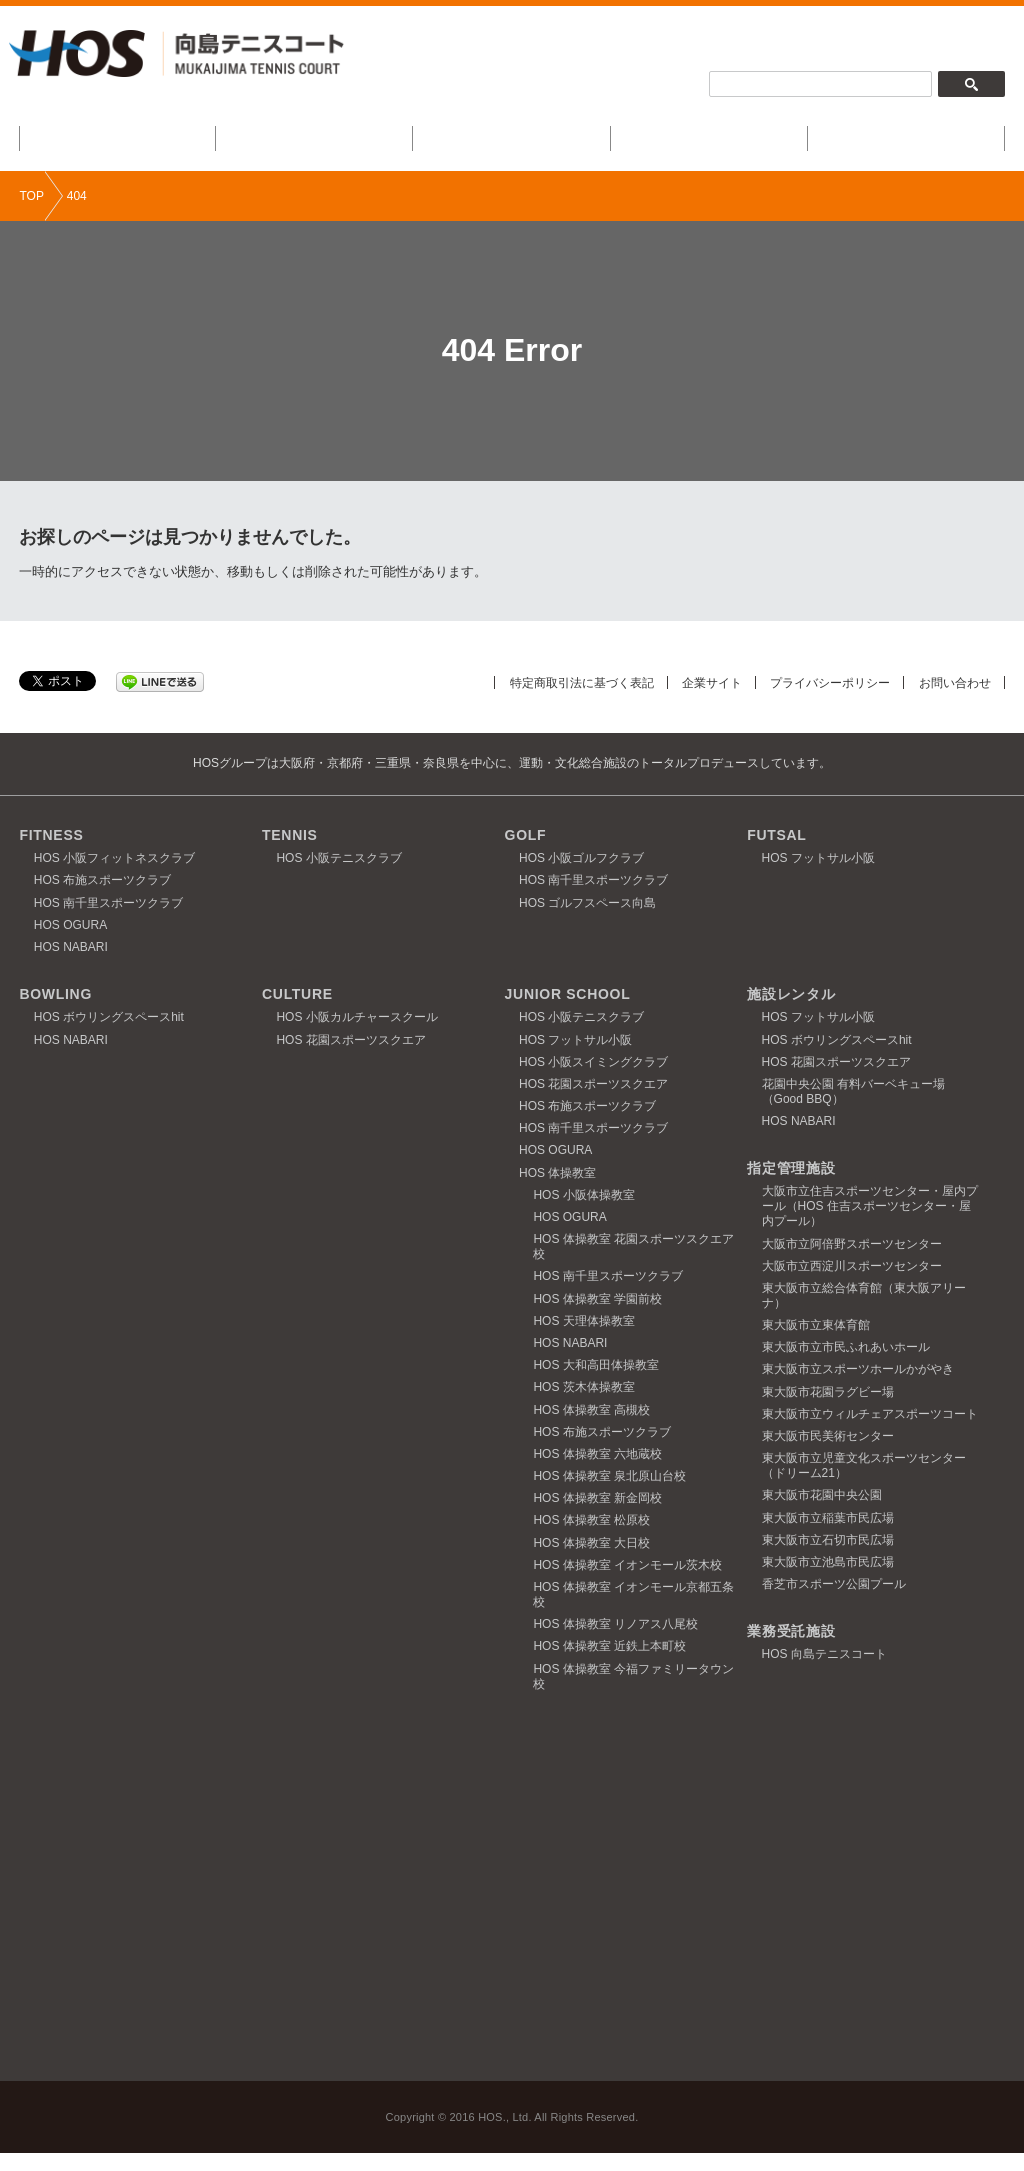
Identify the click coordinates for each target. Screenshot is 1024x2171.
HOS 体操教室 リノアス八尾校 (615, 1642)
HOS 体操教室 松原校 (591, 1539)
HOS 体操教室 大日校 (591, 1561)
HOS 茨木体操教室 (583, 1406)
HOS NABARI (71, 965)
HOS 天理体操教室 (583, 1339)
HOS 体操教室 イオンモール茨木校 (627, 1583)
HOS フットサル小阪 (818, 876)
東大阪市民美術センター (828, 1454)
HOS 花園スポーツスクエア (350, 1058)
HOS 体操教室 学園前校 (597, 1317)
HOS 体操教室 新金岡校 (597, 1516)
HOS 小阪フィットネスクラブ (114, 876)
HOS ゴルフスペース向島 (587, 921)
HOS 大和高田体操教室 (595, 1383)
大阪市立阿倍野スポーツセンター (852, 1262)
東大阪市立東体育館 (816, 1343)
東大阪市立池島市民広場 (828, 1580)
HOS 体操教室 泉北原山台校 (609, 1494)
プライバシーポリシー (819, 709)
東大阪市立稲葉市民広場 (828, 1536)
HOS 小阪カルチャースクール (356, 1036)
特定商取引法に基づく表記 (555, 709)
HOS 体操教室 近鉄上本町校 (609, 1665)
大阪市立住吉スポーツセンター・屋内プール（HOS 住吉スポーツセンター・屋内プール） (870, 1225)
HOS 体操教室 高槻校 (591, 1428)
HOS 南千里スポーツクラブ (108, 921)
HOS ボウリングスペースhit (109, 1036)
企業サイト (693, 709)
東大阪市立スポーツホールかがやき (858, 1388)
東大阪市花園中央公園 (822, 1514)
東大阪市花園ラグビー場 (828, 1410)
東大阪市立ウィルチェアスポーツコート (870, 1432)
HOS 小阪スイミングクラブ (593, 1080)
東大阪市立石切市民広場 (828, 1558)
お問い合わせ (952, 709)
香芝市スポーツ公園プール (834, 1602)
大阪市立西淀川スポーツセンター (852, 1284)
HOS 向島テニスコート (824, 1673)
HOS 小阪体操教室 (583, 1213)
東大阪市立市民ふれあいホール (846, 1365)
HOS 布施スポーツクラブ (102, 899)
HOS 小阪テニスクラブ (338, 876)
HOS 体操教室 (557, 1191)
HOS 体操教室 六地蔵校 (597, 1472)
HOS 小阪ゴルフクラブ (581, 876)
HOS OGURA (70, 943)
